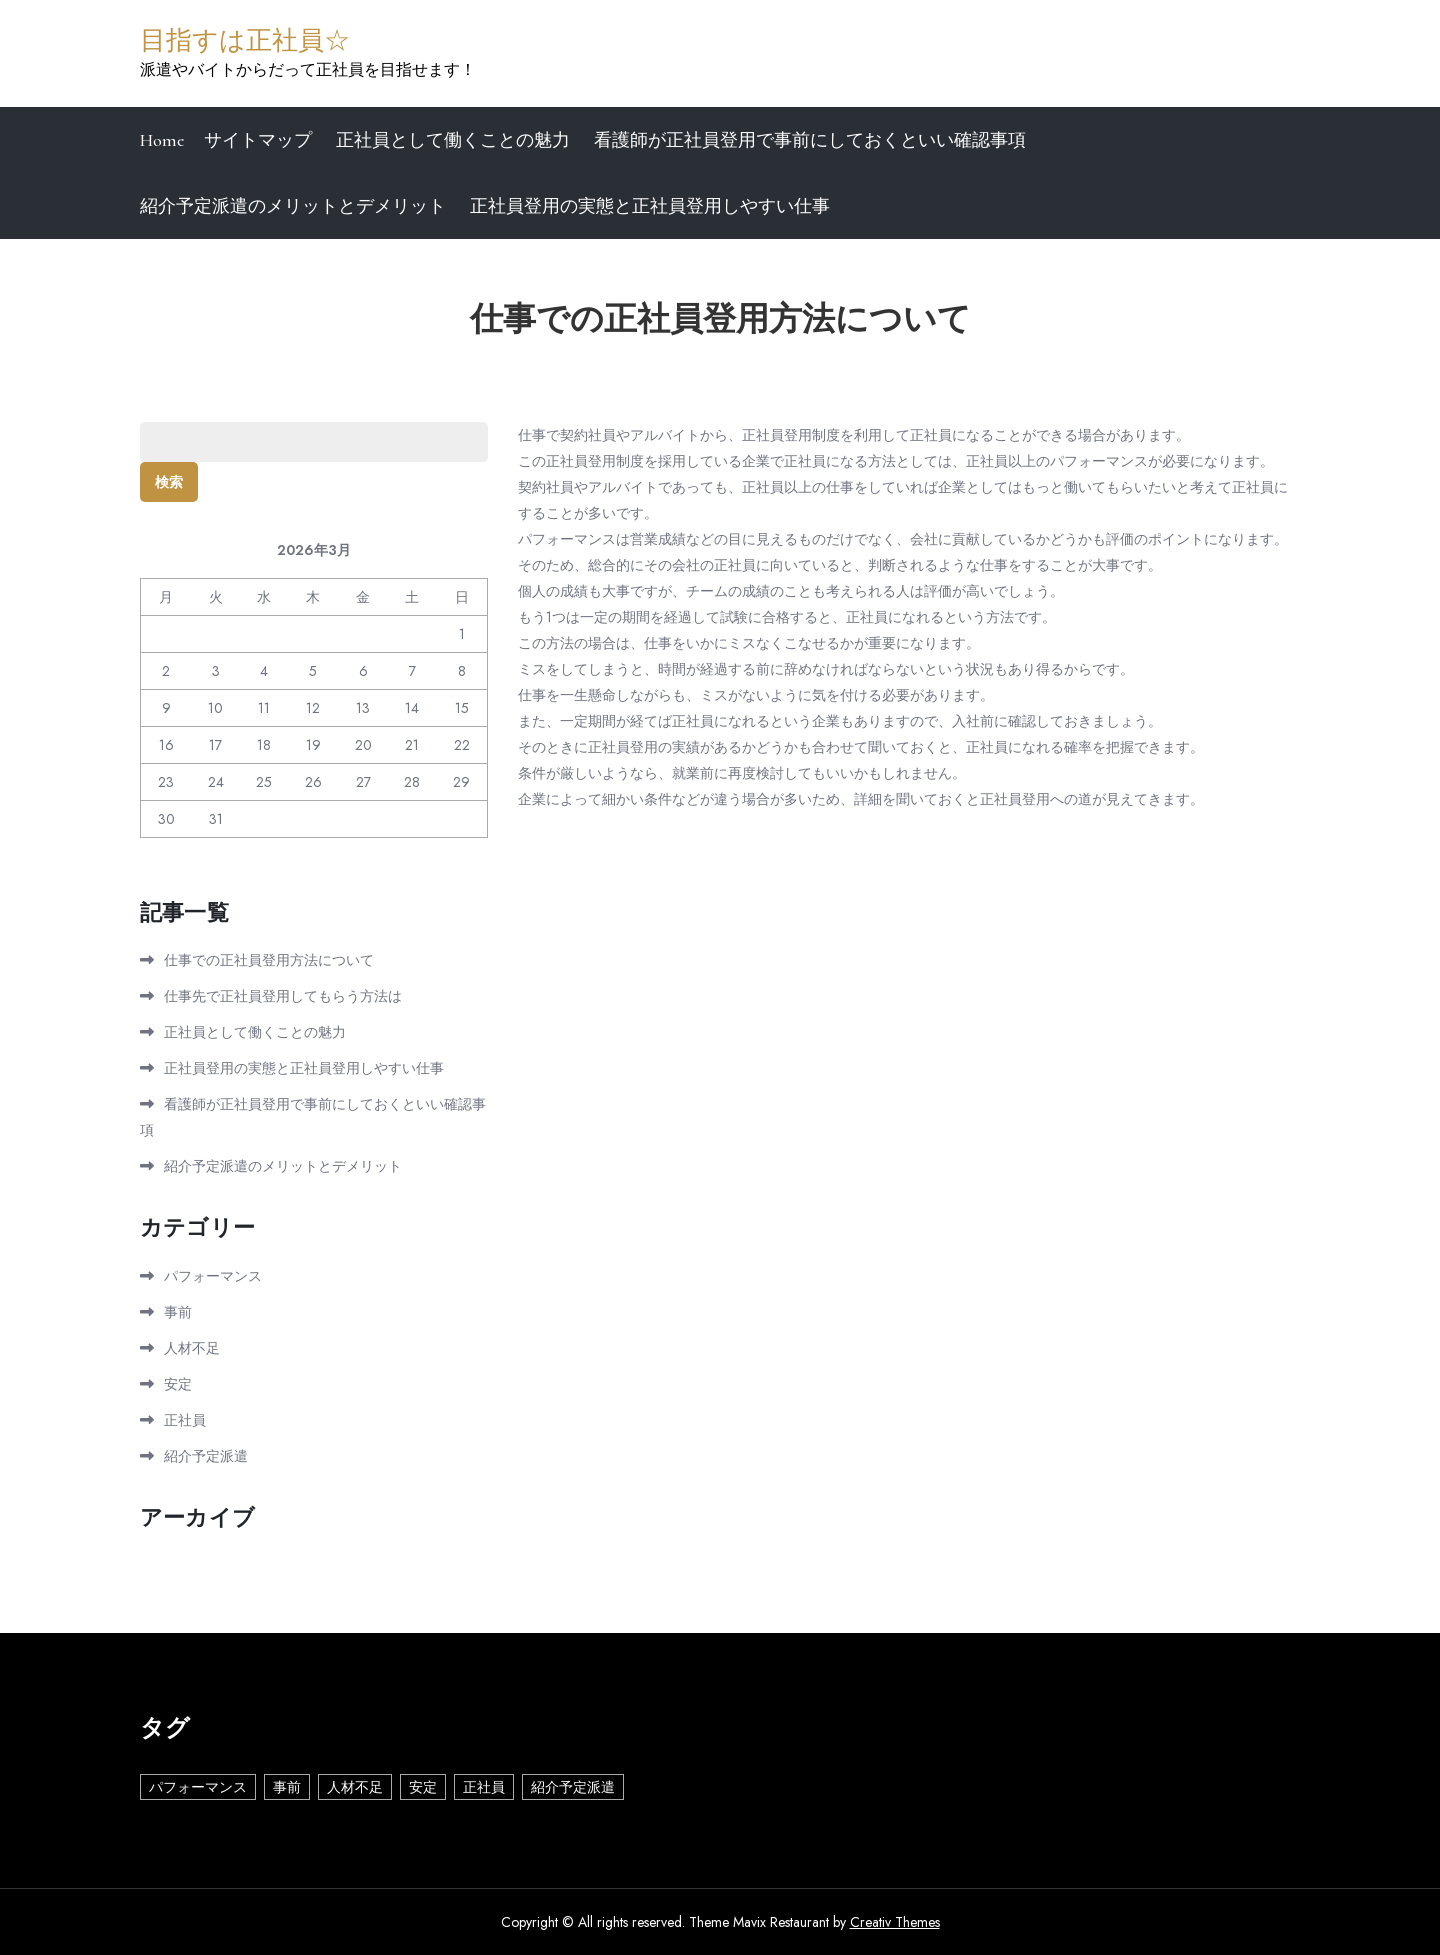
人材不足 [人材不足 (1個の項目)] (355, 1787)
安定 (178, 1384)
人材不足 (192, 1348)
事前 (178, 1312)
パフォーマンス (213, 1276)
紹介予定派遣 (206, 1456)
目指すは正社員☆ (245, 40)
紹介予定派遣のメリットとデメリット (293, 206)
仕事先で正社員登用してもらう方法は (283, 996)
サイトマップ (258, 140)
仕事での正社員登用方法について (269, 960)
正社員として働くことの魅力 (453, 140)
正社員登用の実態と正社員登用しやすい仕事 (650, 206)
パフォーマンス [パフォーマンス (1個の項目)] (198, 1787)
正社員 (185, 1420)
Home (162, 140)
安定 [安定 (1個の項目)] (423, 1787)
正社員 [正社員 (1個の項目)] (484, 1787)
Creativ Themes (895, 1922)
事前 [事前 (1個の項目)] (287, 1787)
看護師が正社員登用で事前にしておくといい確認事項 (810, 140)
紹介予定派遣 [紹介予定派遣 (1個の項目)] (573, 1787)
